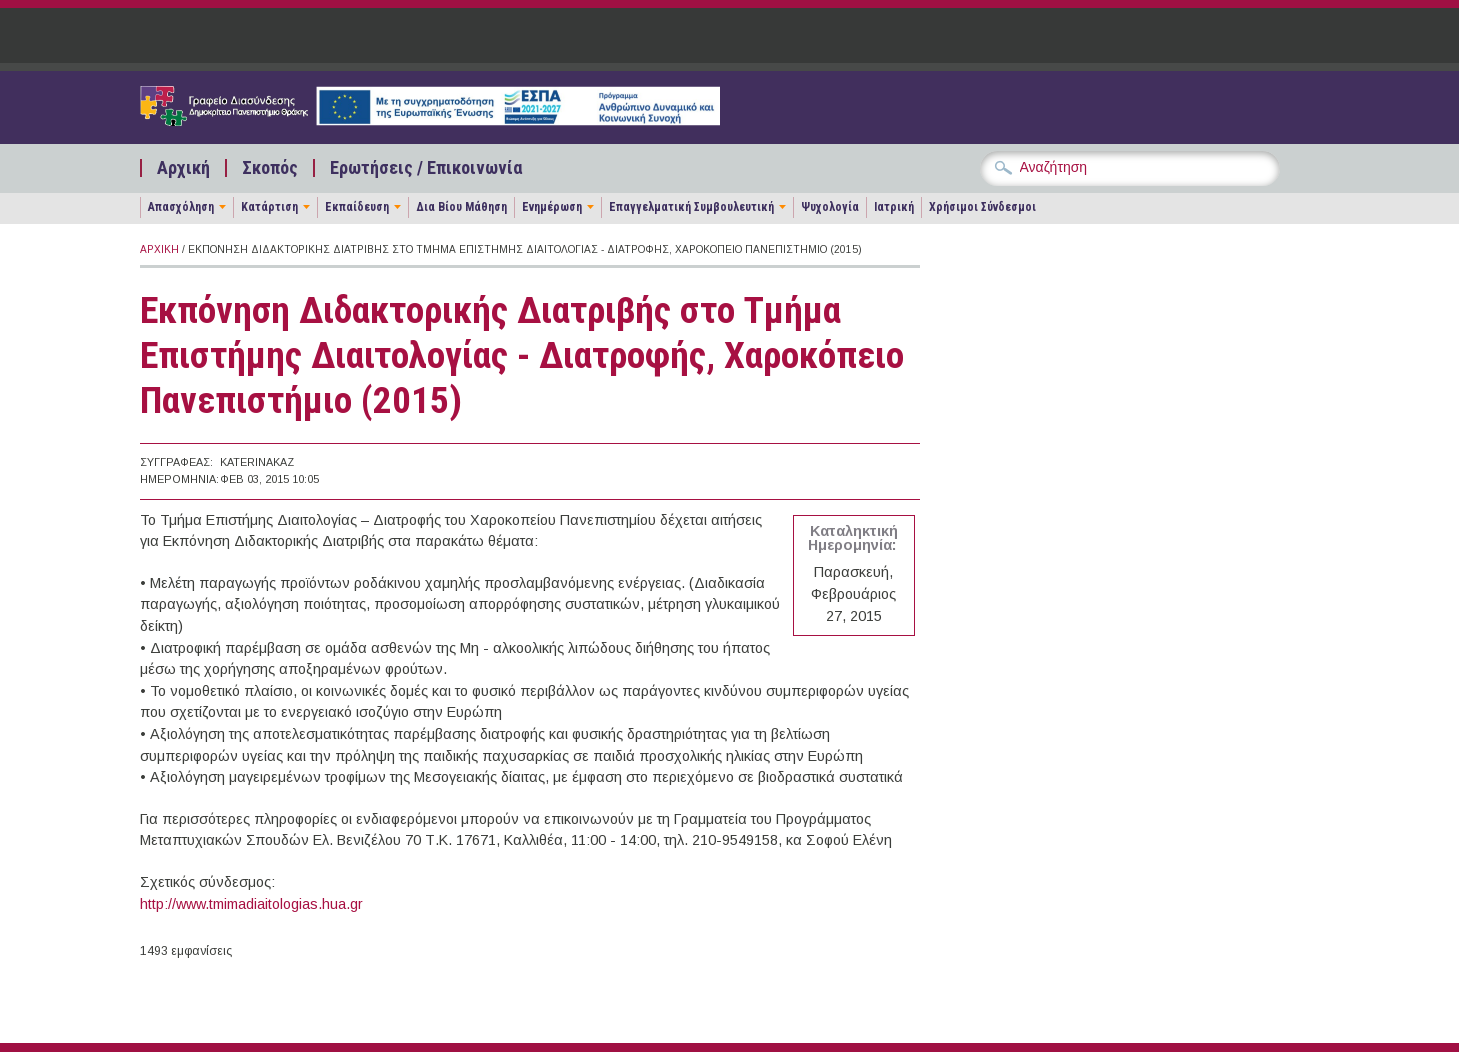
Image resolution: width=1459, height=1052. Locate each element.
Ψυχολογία (830, 207)
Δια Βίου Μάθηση (461, 207)
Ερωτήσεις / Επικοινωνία (426, 168)
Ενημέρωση (552, 207)
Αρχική (183, 168)
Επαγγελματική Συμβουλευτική (691, 207)
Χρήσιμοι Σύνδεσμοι (982, 207)
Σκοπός (270, 168)
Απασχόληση (181, 207)
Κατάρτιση (269, 207)
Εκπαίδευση (357, 207)
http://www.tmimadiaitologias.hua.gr (251, 904)
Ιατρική (894, 207)
